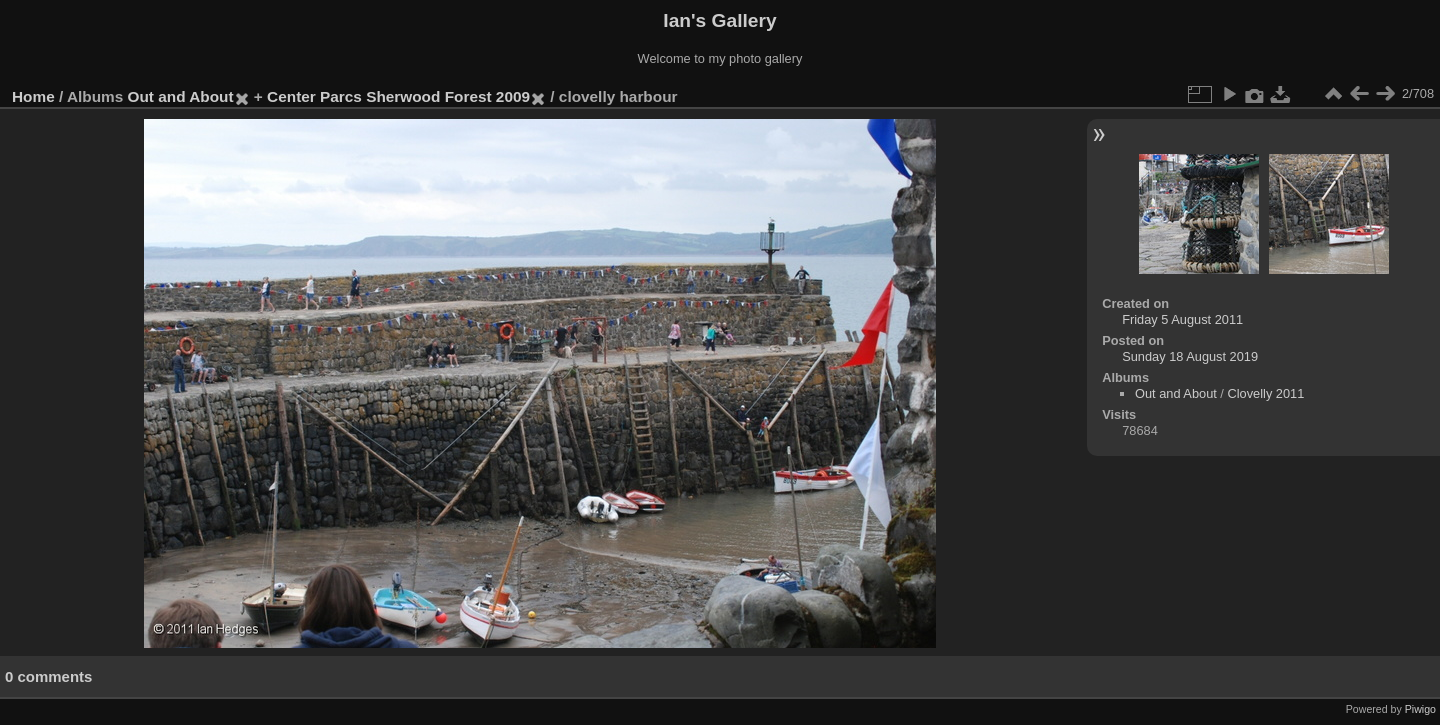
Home (33, 96)
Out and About (181, 96)
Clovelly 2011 (1265, 393)
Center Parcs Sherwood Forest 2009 (398, 96)
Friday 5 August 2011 (1182, 319)
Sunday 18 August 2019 (1190, 356)
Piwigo (1420, 709)
